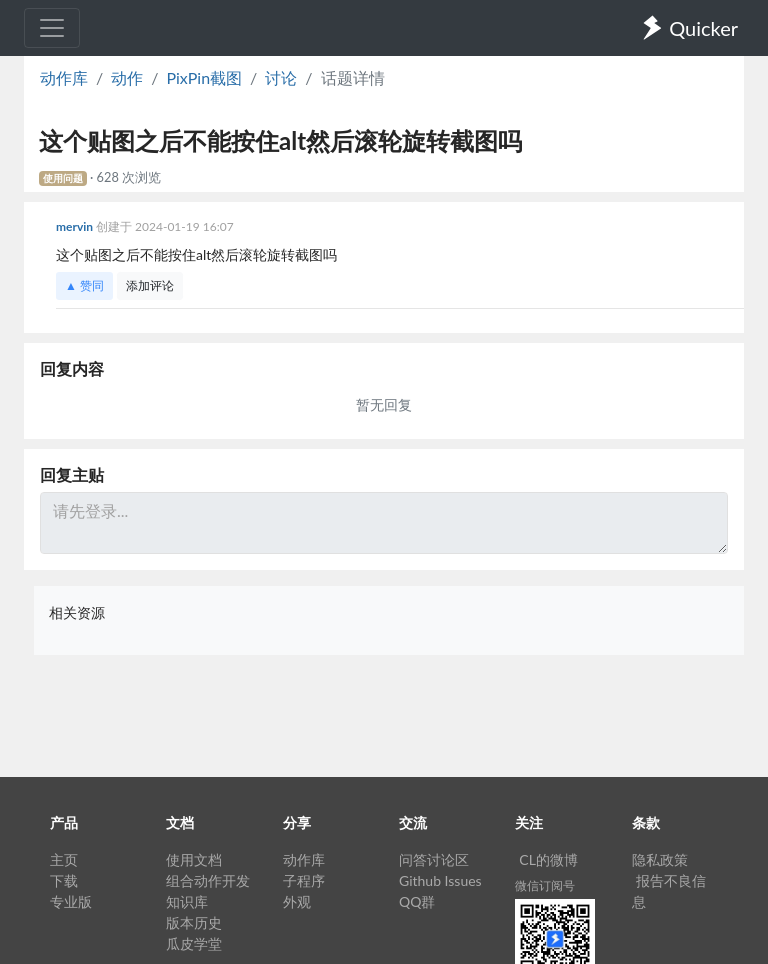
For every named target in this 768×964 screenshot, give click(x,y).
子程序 (304, 880)
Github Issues (440, 880)
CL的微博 (548, 859)
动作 (127, 77)
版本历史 (194, 922)
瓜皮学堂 (194, 943)
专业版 (71, 901)
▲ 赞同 (84, 285)
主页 (64, 859)
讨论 (281, 77)
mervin (76, 226)
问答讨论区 (434, 859)
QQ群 (417, 901)
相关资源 (77, 612)
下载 (64, 880)
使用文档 (194, 859)
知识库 (187, 901)
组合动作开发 (208, 880)
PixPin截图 (204, 77)
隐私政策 (660, 859)
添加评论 (150, 285)
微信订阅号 (545, 885)
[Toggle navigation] (52, 28)
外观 (297, 901)
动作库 (64, 77)
